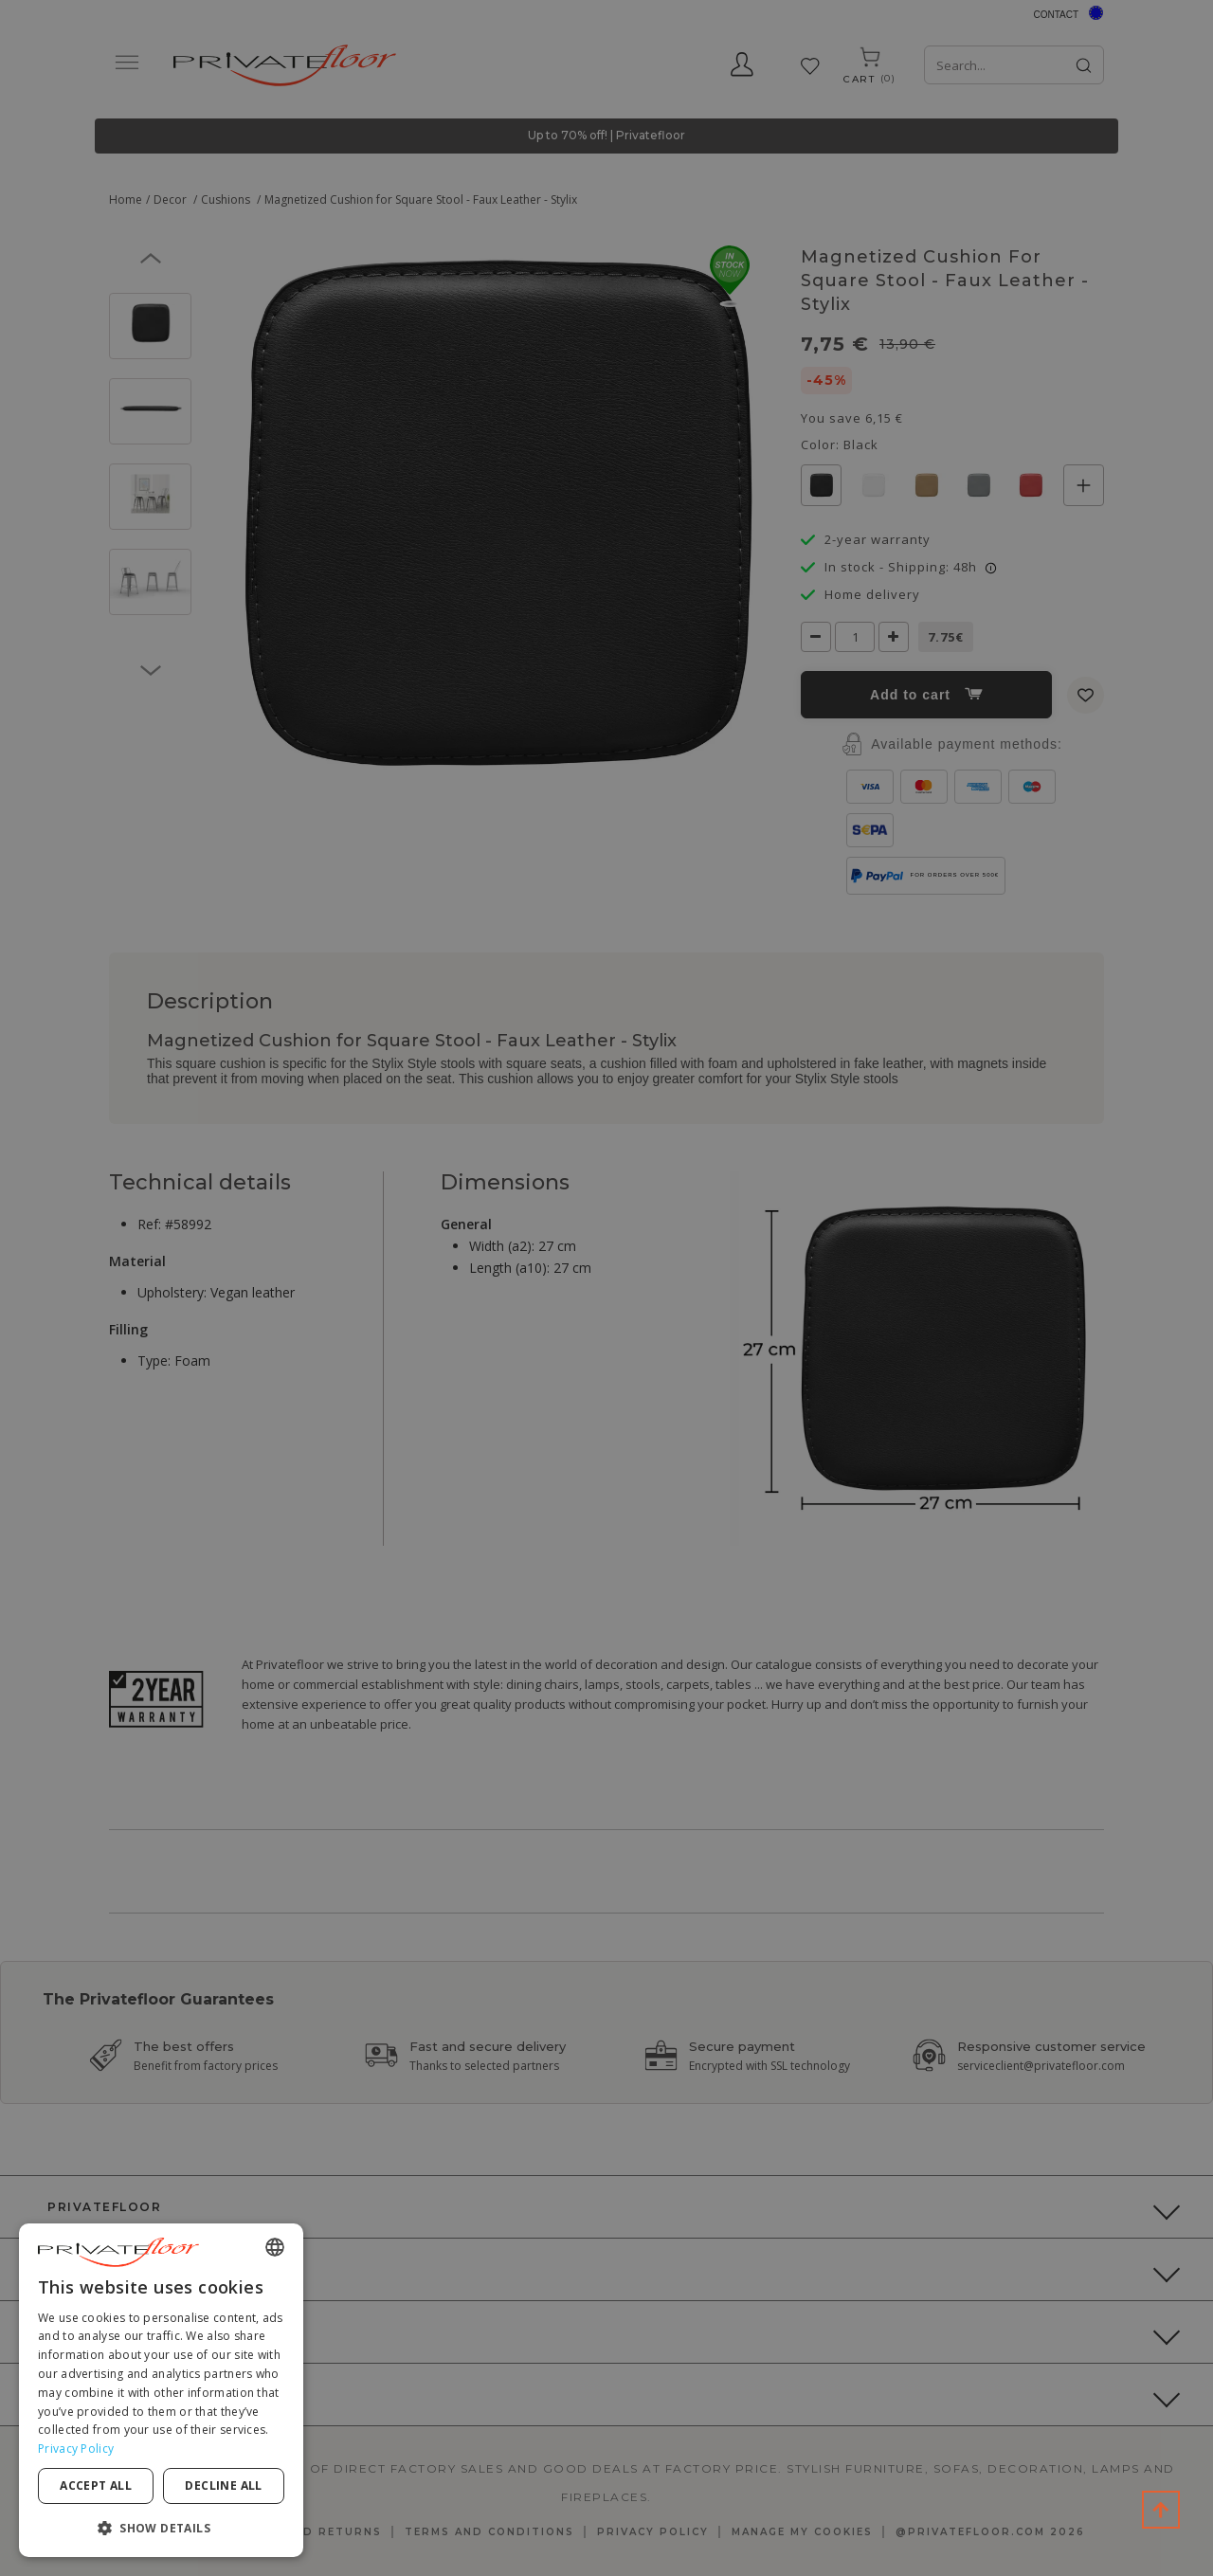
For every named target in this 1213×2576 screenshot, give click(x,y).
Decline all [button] (223, 2485)
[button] (161, 2527)
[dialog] (161, 2390)
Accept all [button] (96, 2485)
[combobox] (274, 2247)
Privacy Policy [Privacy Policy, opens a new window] (76, 2448)
